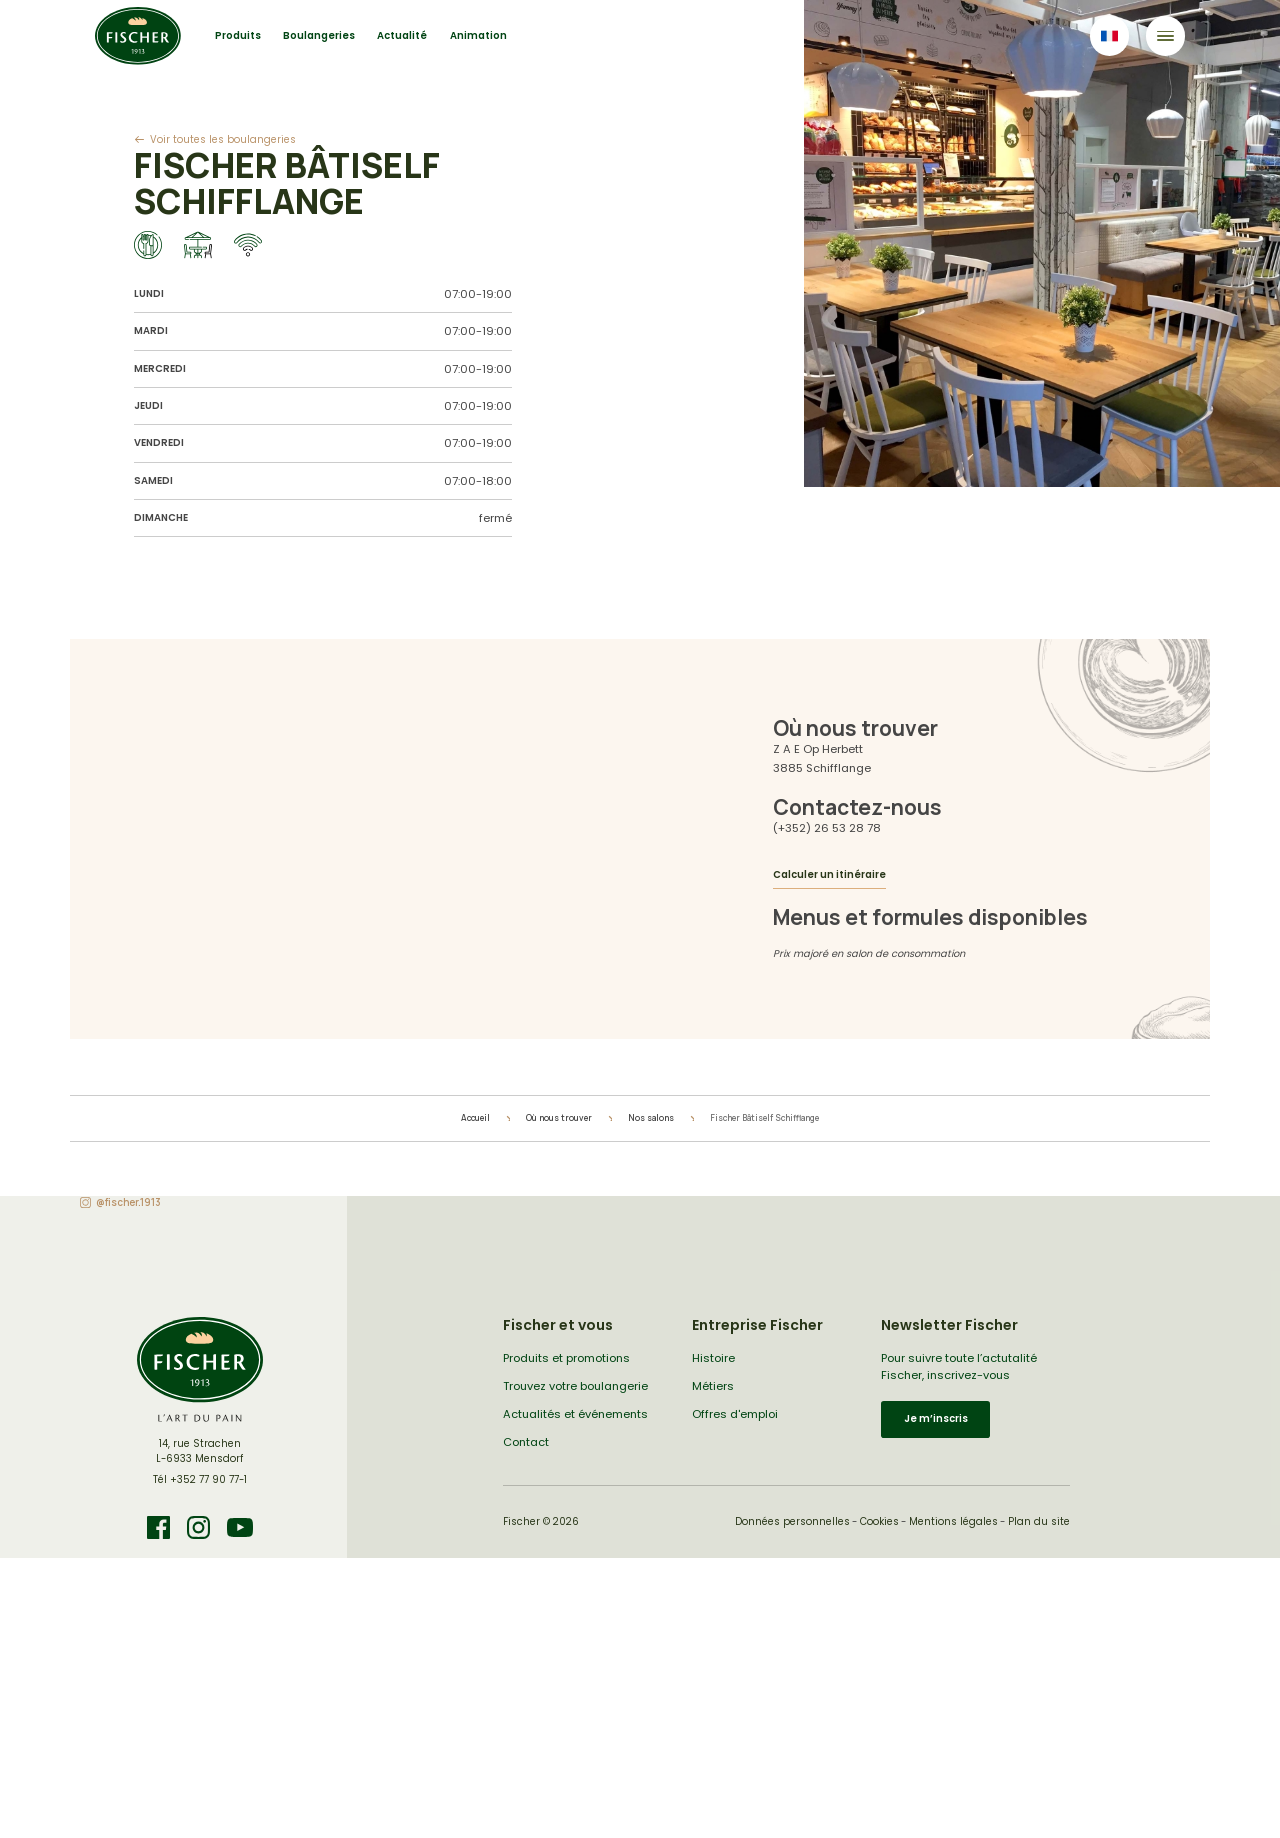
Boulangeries (319, 35)
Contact (526, 1442)
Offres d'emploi (735, 1414)
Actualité (402, 35)
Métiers (713, 1386)
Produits (238, 35)
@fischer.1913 (128, 1202)
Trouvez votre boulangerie (575, 1386)
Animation (478, 35)
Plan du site (1039, 1521)
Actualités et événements (575, 1414)
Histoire (713, 1358)
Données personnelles (792, 1521)
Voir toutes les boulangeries (223, 139)
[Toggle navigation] (1165, 35)
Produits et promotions (566, 1358)
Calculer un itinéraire (829, 874)
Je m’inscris (936, 1418)
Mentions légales (953, 1521)
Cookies (879, 1521)
